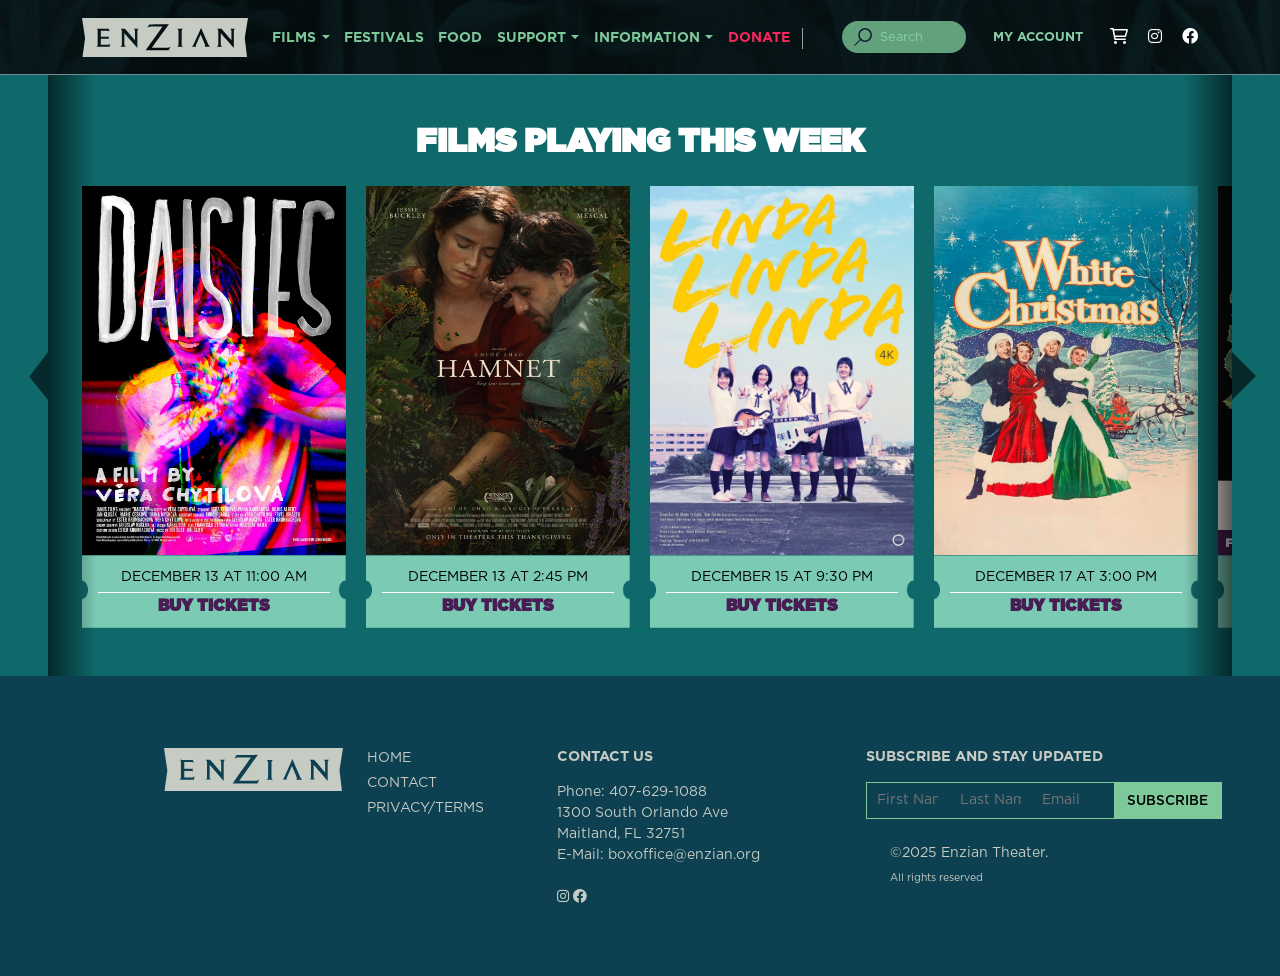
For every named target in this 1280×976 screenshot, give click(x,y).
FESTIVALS (384, 38)
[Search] (916, 37)
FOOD (460, 38)
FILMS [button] (294, 38)
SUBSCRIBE (1167, 800)
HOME (389, 758)
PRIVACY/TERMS (425, 808)
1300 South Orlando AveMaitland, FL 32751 (642, 823)
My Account (1038, 37)
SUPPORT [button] (531, 38)
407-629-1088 (658, 792)
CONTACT (402, 783)
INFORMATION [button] (647, 38)
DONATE (759, 38)
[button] (24, 375)
